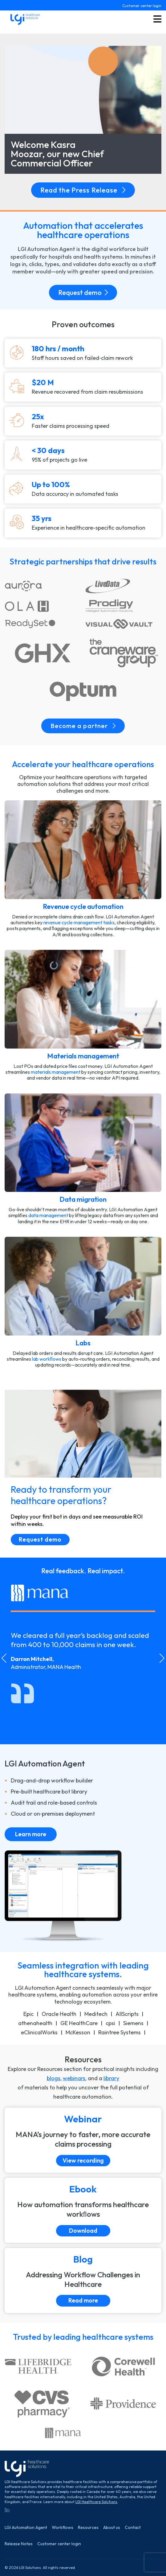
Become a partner (83, 726)
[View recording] (83, 2140)
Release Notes (19, 2543)
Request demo (83, 292)
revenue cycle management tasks (79, 922)
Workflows (62, 2527)
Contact (133, 2527)
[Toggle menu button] (157, 19)
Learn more (30, 1834)
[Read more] (83, 2280)
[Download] (83, 2210)
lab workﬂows (46, 1359)
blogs (53, 2078)
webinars (74, 2078)
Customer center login (141, 6)
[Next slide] (162, 1658)
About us (111, 2527)
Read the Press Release (82, 190)
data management (48, 1215)
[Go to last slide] (4, 1658)
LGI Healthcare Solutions (96, 2501)
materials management (55, 1072)
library (111, 2078)
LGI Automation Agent (26, 2527)
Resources (88, 2527)
